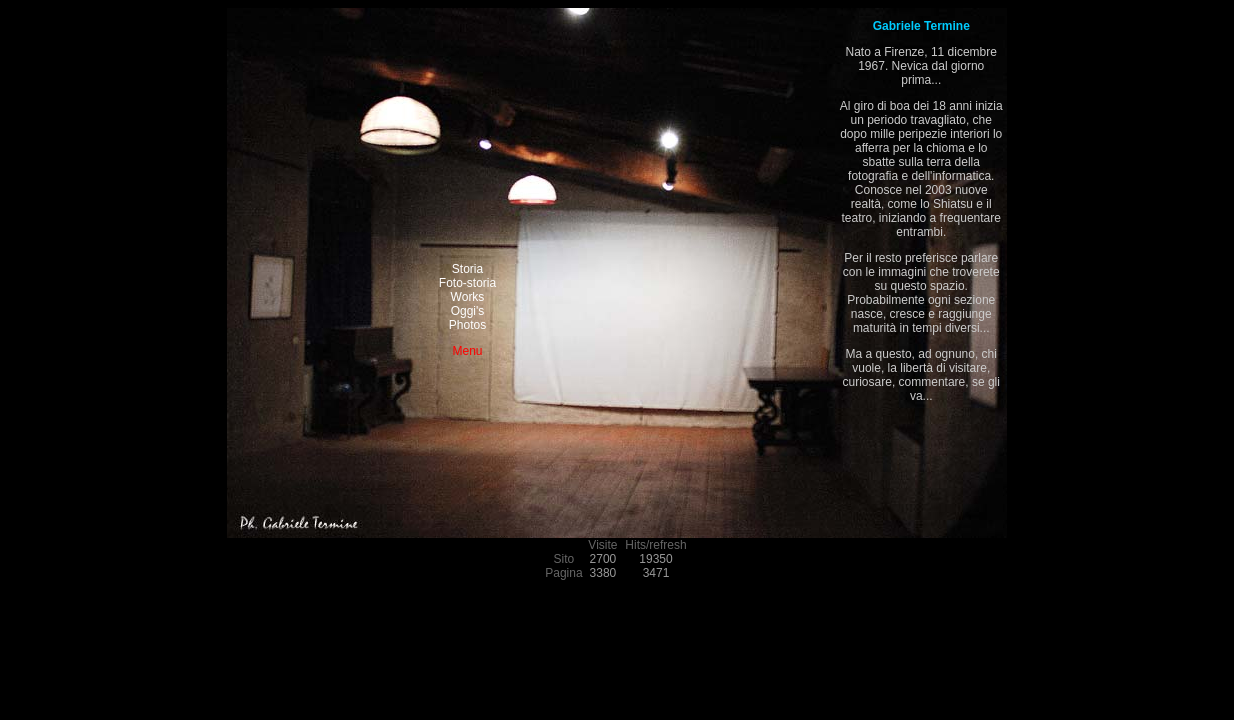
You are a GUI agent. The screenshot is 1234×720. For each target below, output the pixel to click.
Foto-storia (467, 283)
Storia (467, 269)
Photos (467, 325)
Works (468, 297)
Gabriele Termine (921, 26)
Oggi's (468, 311)
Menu (467, 351)
